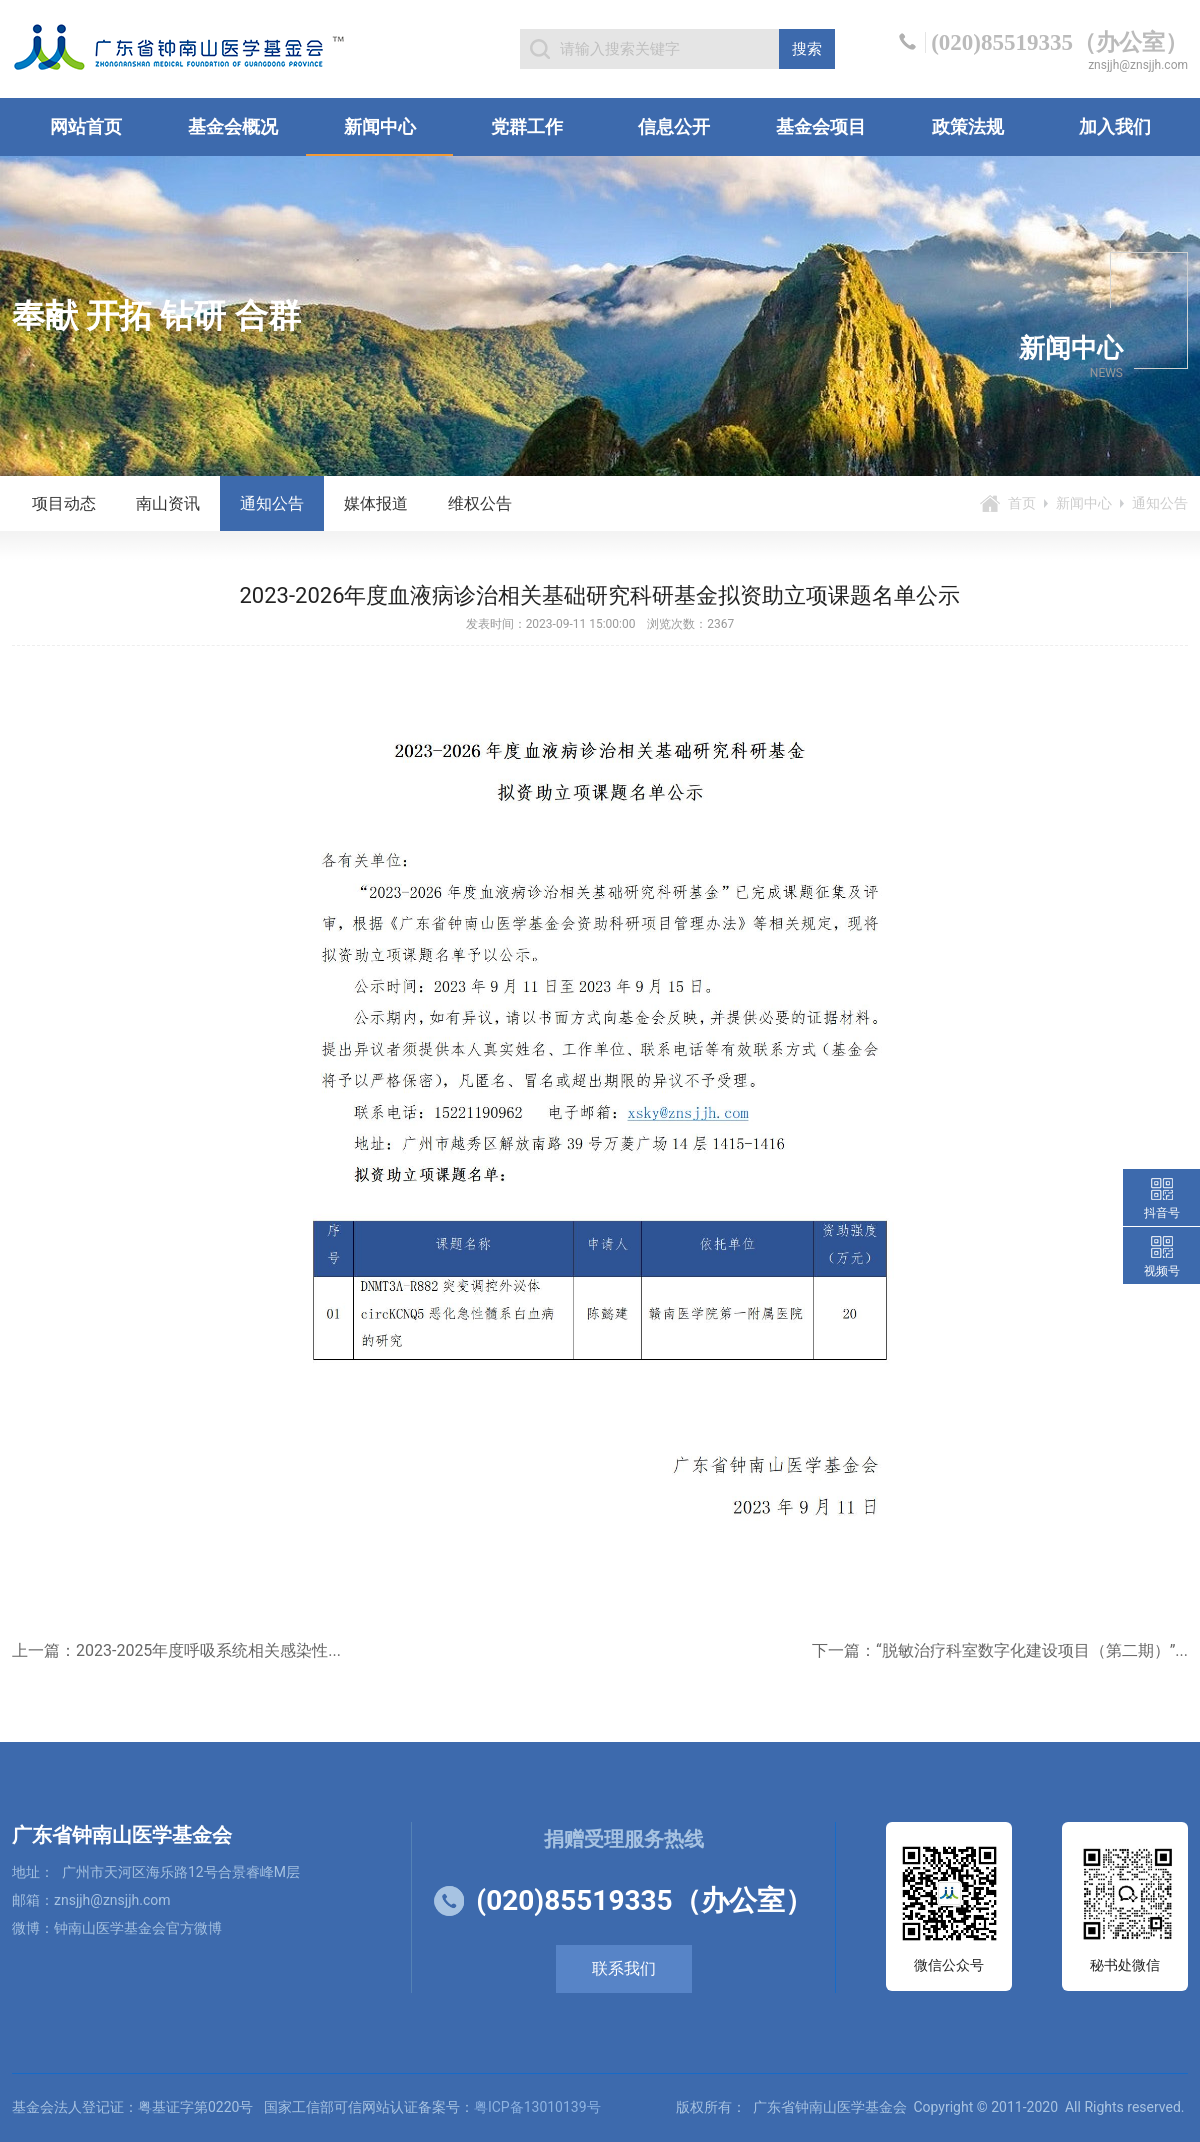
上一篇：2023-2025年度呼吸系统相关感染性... (176, 1650)
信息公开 (674, 126)
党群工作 (527, 126)
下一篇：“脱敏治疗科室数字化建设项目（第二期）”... (1000, 1650)
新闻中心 (380, 126)
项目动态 (64, 503)
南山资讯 (168, 503)
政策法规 (968, 126)
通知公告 (272, 503)
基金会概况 (233, 126)
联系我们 (624, 1968)
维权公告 (480, 503)
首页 (1022, 503)
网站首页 (86, 126)
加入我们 (1115, 126)
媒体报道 (376, 503)
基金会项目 (821, 126)
